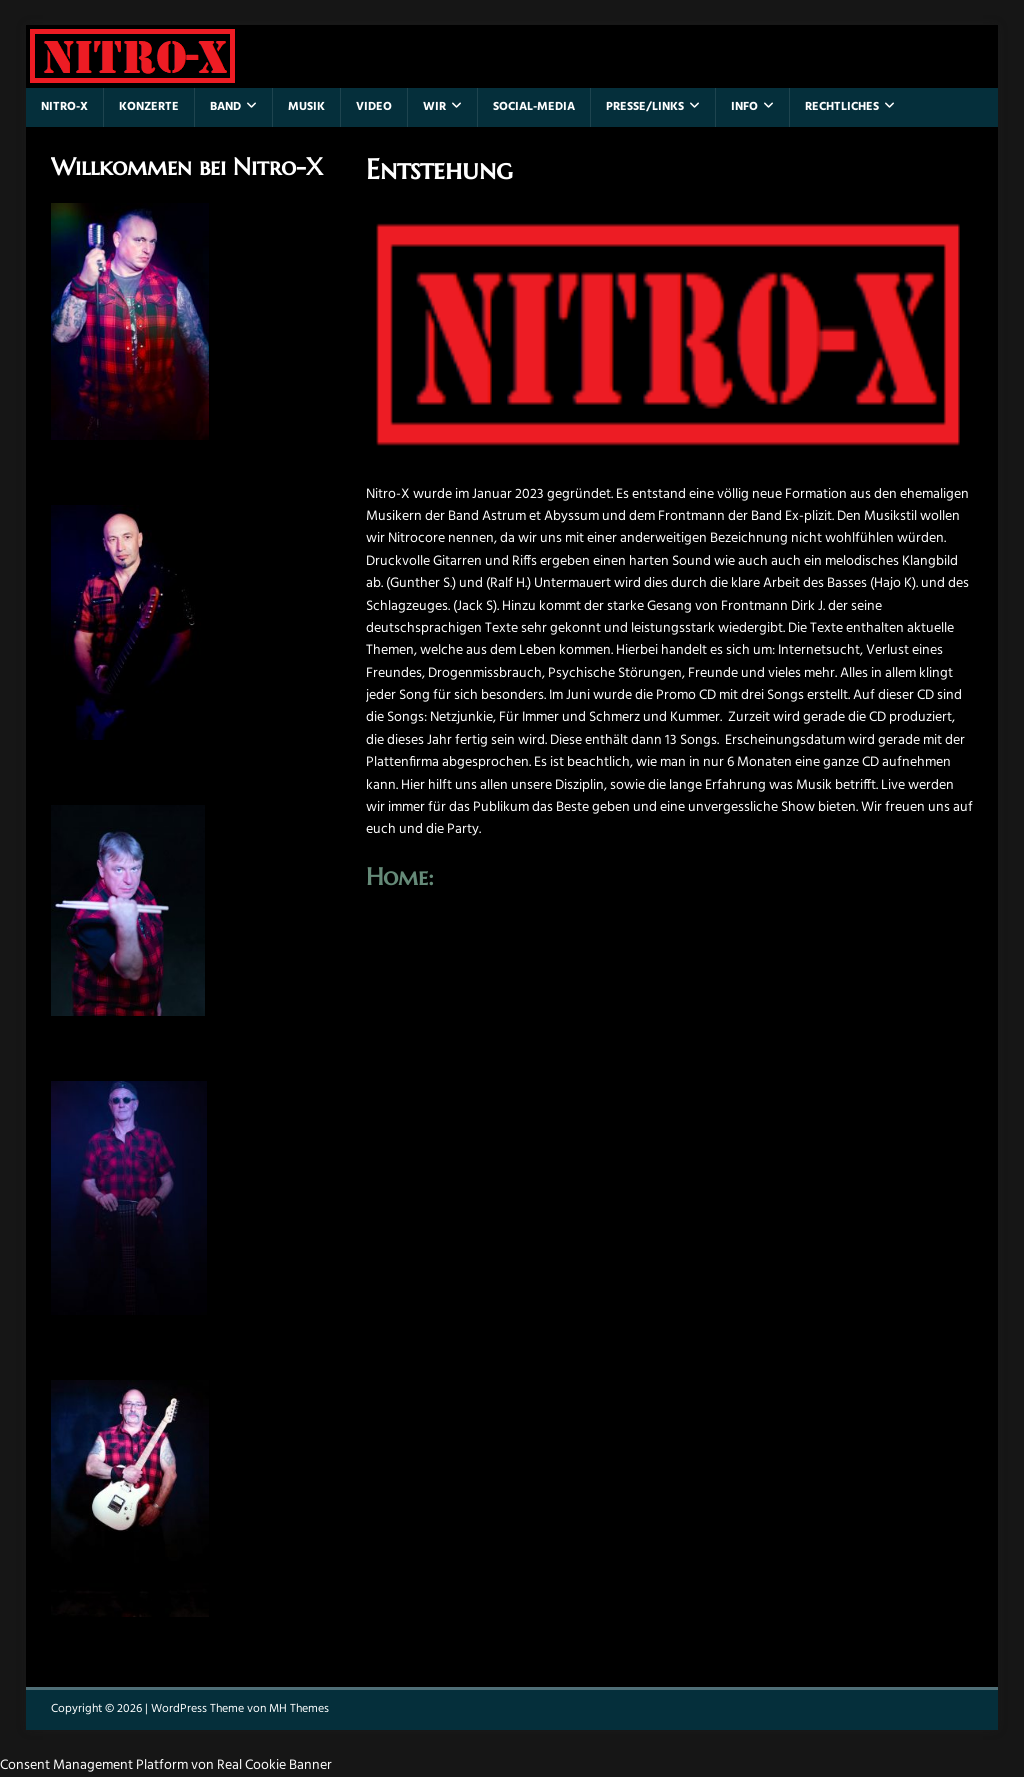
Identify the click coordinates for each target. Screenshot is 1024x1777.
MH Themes (299, 1709)
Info (744, 107)
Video (374, 107)
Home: (400, 877)
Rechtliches (842, 107)
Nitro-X (64, 107)
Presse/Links (645, 107)
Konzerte (149, 107)
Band (225, 107)
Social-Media (534, 107)
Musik (306, 107)
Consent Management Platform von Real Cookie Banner (166, 1765)
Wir (434, 107)
